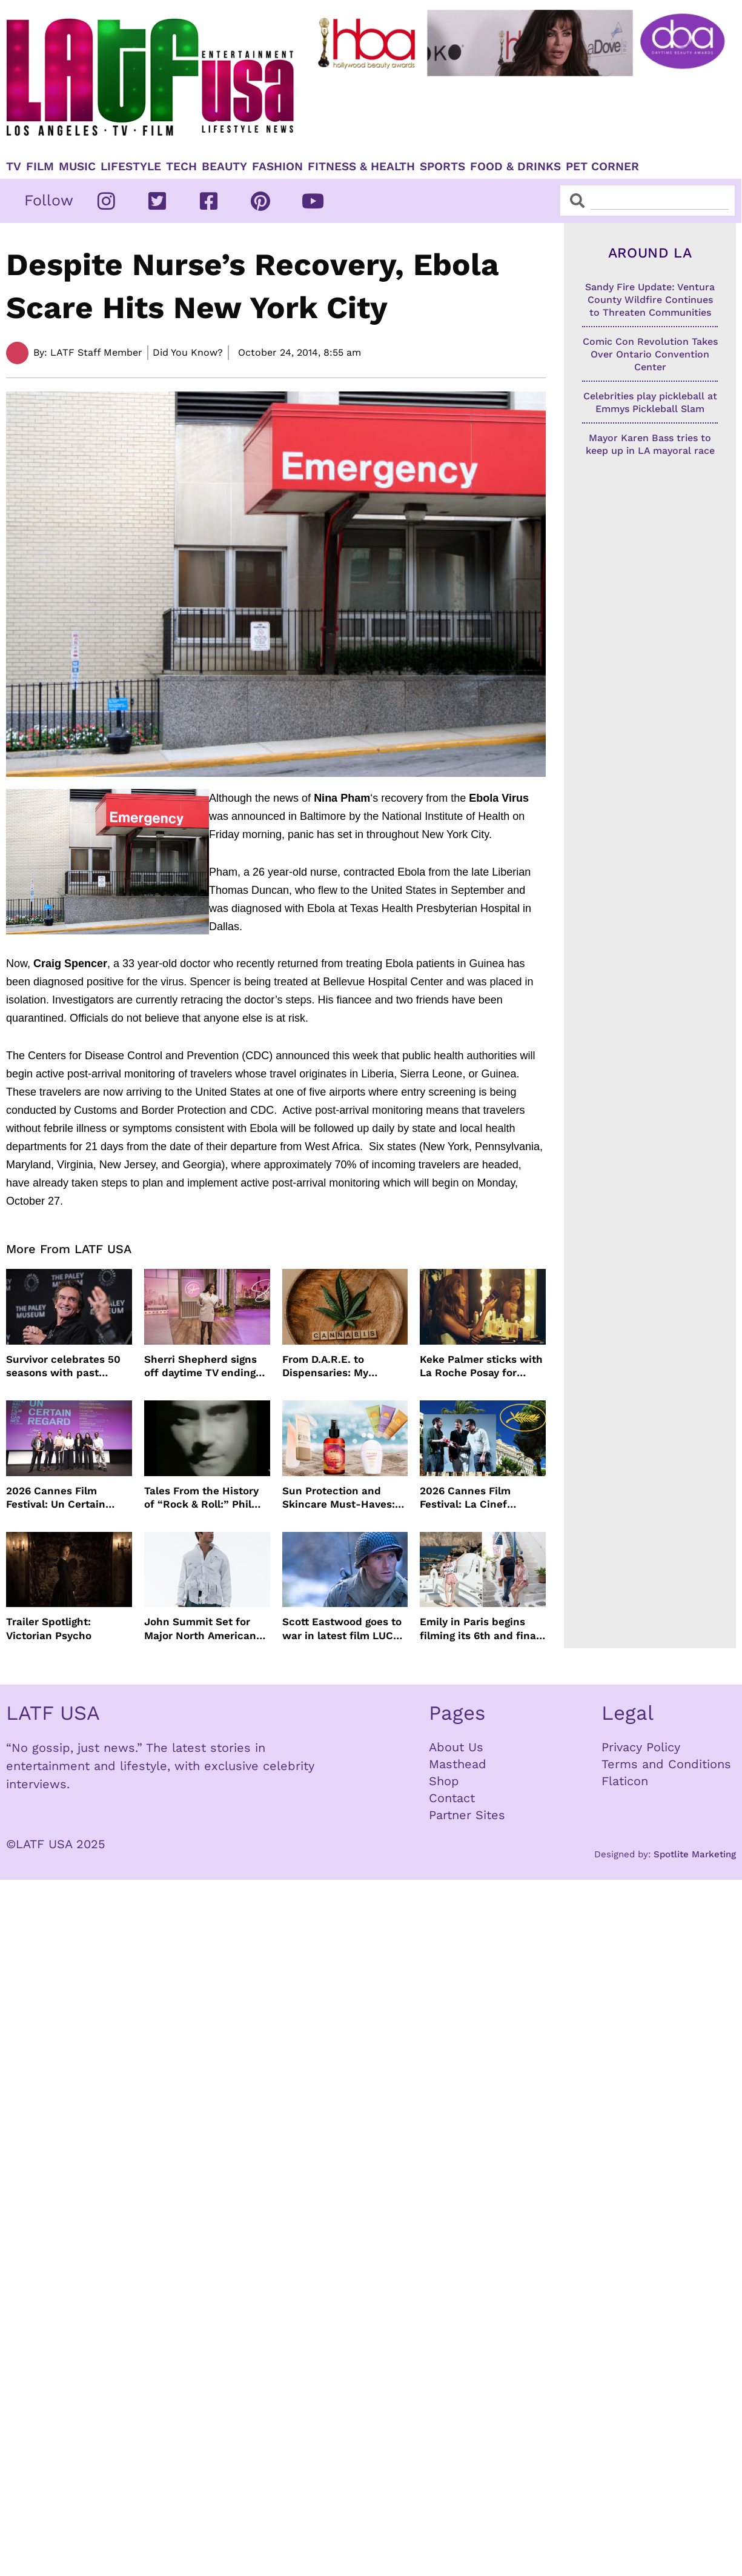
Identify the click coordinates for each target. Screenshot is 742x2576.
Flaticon (624, 1781)
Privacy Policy (640, 1747)
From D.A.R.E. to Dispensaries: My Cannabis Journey (328, 1366)
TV (13, 167)
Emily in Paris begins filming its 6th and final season (479, 1629)
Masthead (457, 1764)
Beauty (224, 167)
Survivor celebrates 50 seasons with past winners (63, 1366)
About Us (456, 1747)
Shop (444, 1781)
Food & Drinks (515, 167)
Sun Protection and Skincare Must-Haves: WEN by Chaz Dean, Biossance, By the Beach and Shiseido (344, 1498)
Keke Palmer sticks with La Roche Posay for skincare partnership (481, 1366)
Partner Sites (467, 1815)
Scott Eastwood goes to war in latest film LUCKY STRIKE (344, 1629)
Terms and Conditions (666, 1764)
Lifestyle (131, 167)
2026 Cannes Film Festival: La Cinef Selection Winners (466, 1498)
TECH (181, 167)
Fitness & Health (361, 167)
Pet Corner (602, 167)
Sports (442, 167)
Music (77, 167)
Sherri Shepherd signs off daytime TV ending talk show (200, 1366)
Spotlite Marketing (695, 1854)
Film (40, 167)
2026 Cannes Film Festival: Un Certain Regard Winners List (57, 1498)
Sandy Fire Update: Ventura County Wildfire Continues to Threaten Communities (650, 299)
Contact (452, 1798)
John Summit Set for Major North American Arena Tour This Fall (200, 1629)
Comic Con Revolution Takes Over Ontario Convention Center (650, 354)
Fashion (277, 167)
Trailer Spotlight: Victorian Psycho (48, 1628)
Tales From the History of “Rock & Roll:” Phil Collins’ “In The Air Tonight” (201, 1498)
